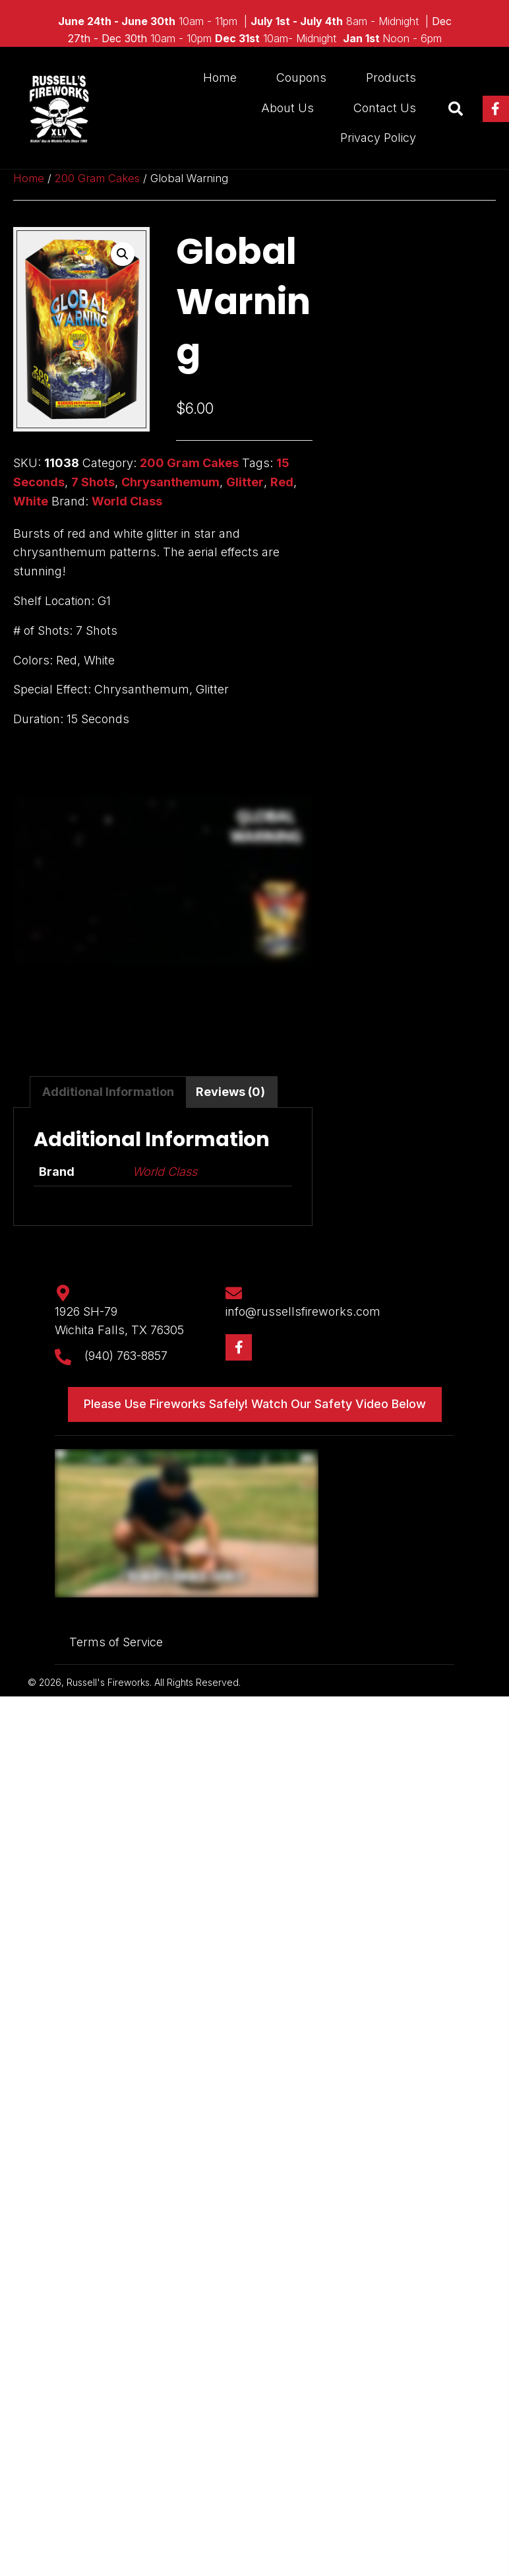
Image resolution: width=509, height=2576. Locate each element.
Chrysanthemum (170, 482)
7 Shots (93, 482)
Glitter (245, 482)
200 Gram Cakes (97, 178)
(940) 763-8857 (125, 1356)
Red (281, 482)
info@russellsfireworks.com (302, 1311)
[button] (496, 109)
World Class (127, 501)
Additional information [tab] (108, 1092)
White (30, 501)
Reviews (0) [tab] (230, 1092)
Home (28, 178)
